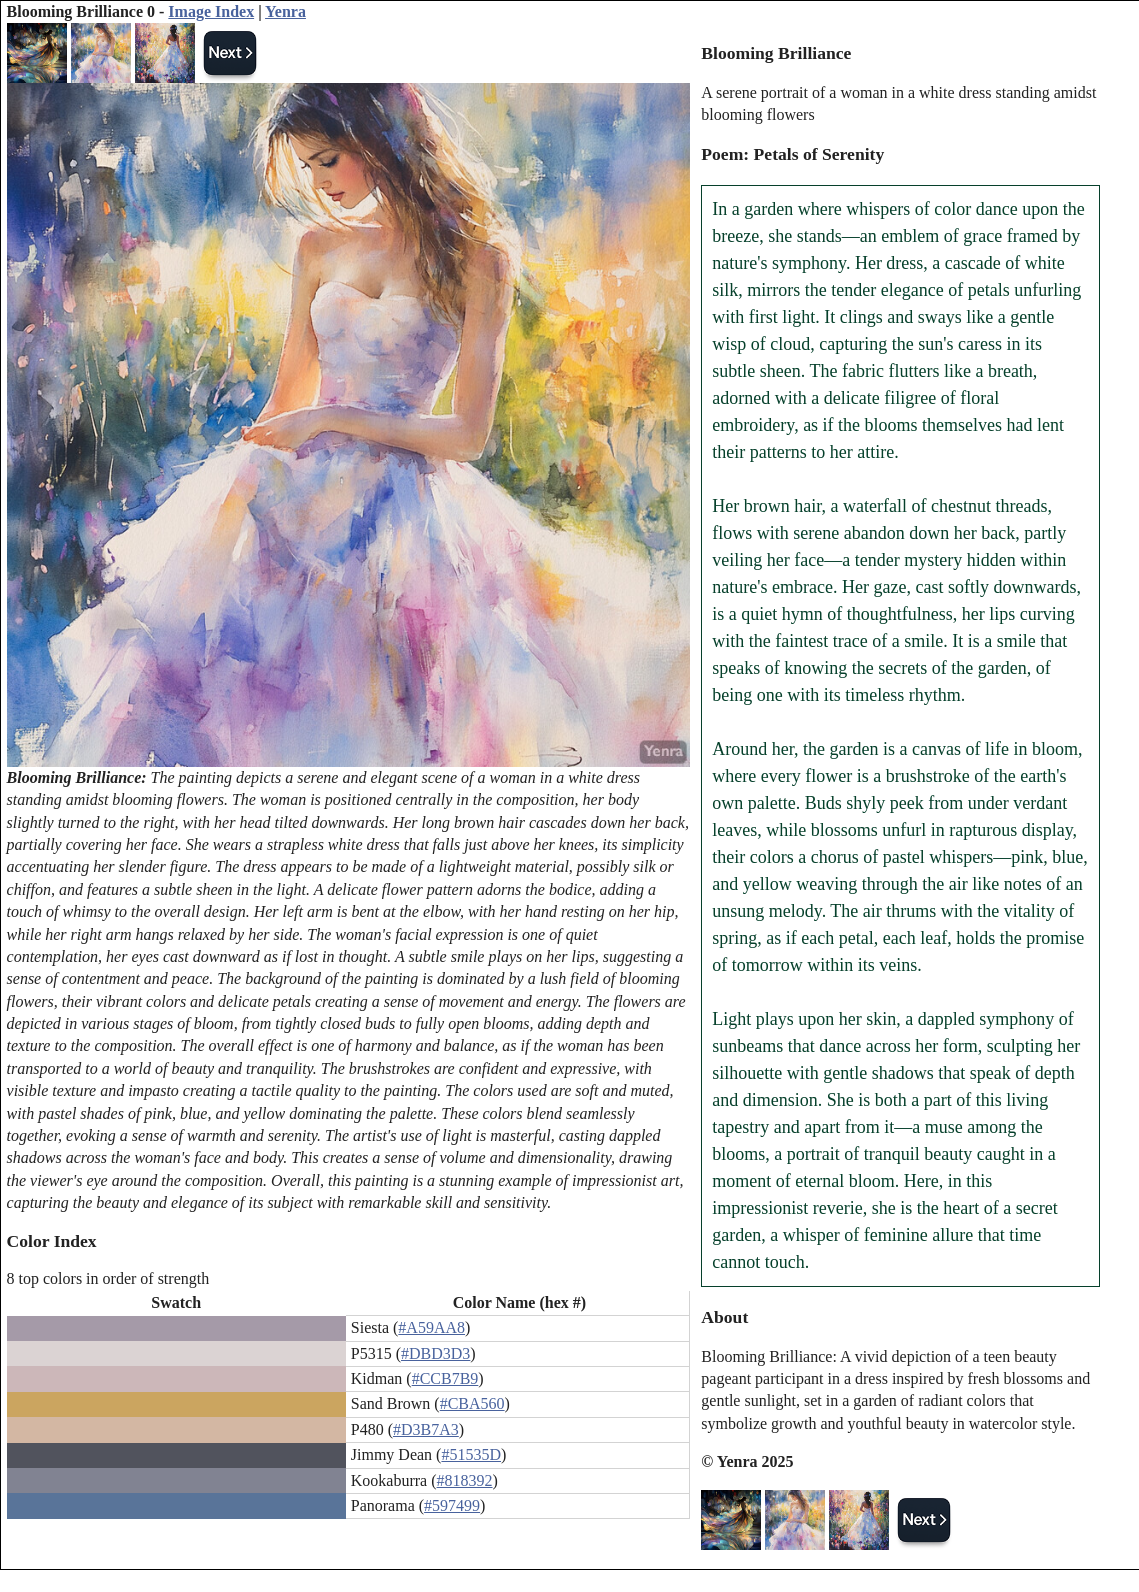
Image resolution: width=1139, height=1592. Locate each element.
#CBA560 (472, 1403)
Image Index (211, 11)
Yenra (285, 11)
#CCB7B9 (445, 1378)
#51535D (471, 1454)
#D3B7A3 (426, 1429)
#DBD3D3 (435, 1353)
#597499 (452, 1505)
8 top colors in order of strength (108, 1278)
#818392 (465, 1480)
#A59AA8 (431, 1327)
